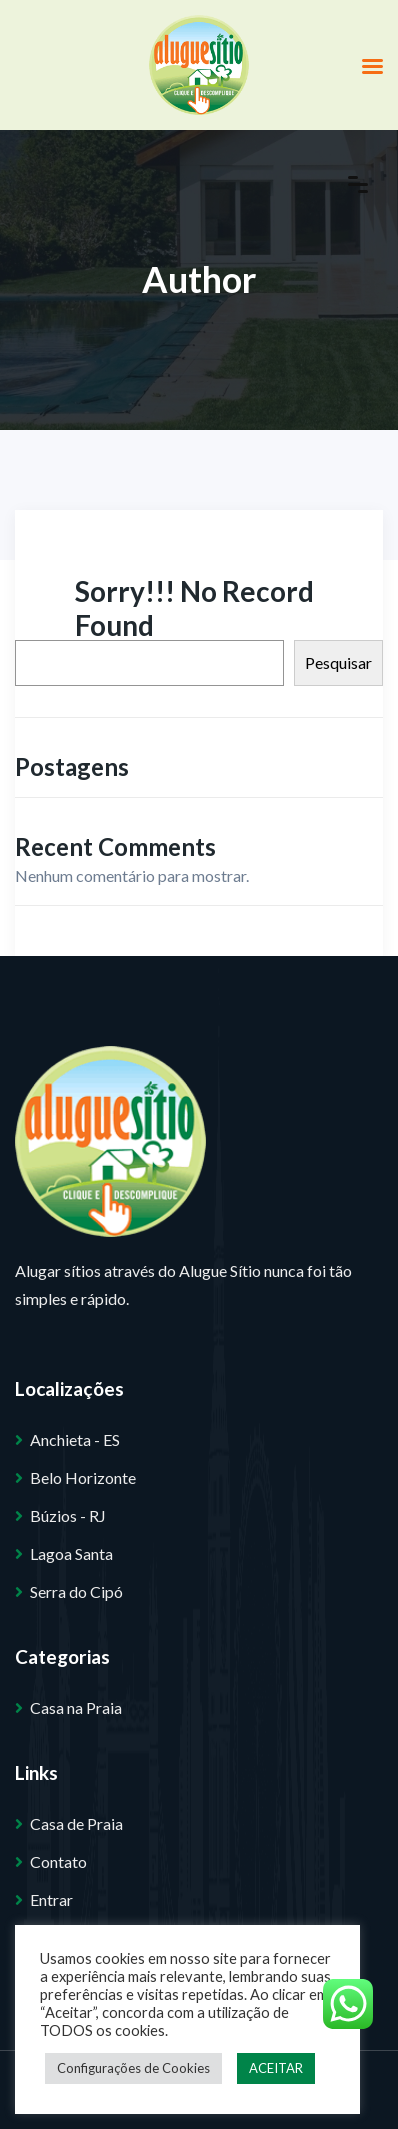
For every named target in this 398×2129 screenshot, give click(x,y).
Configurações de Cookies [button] (133, 2068)
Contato (58, 1861)
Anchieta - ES (75, 1439)
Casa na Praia (76, 1707)
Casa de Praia (76, 1823)
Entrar (51, 1899)
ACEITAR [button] (276, 2068)
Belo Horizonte (83, 1477)
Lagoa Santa (71, 1553)
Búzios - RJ (68, 1515)
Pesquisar (338, 662)
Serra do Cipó (76, 1591)
